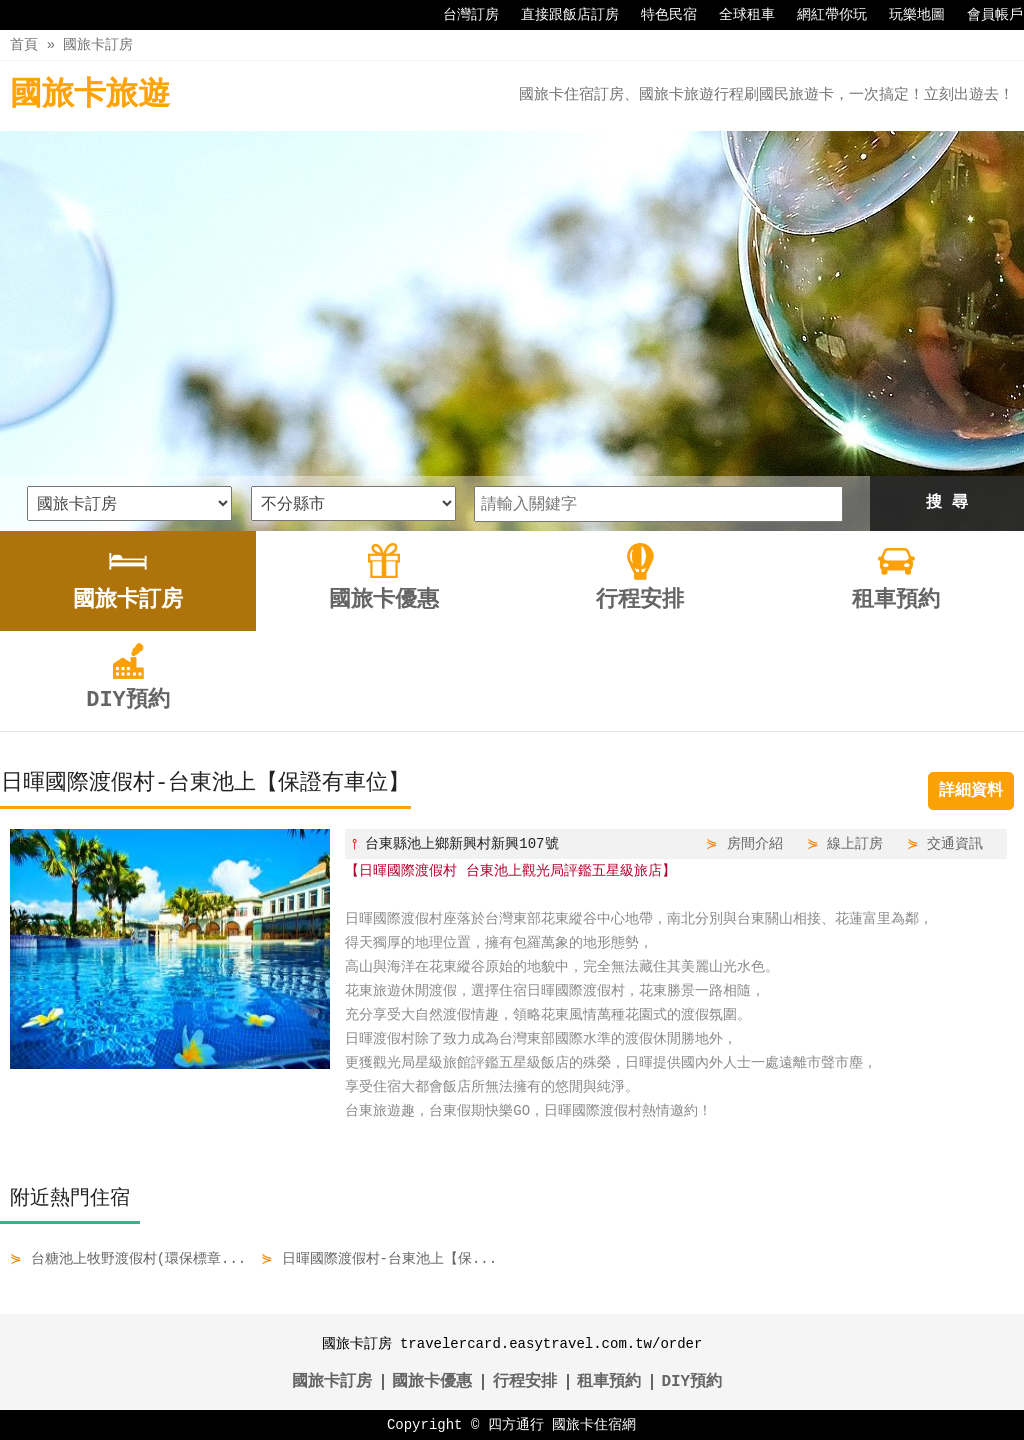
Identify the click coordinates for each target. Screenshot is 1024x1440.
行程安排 (525, 1382)
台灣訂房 (461, 15)
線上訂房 (855, 843)
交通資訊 (955, 843)
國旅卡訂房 (98, 44)
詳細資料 (971, 791)
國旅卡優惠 (432, 1382)
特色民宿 (659, 15)
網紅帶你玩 (822, 15)
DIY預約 (691, 1382)
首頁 (24, 44)
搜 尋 (947, 503)
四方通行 (516, 1424)
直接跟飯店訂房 (560, 15)
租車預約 (609, 1382)
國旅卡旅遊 (90, 95)
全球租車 (737, 15)
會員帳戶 (985, 15)
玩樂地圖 (907, 15)
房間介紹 (755, 843)
